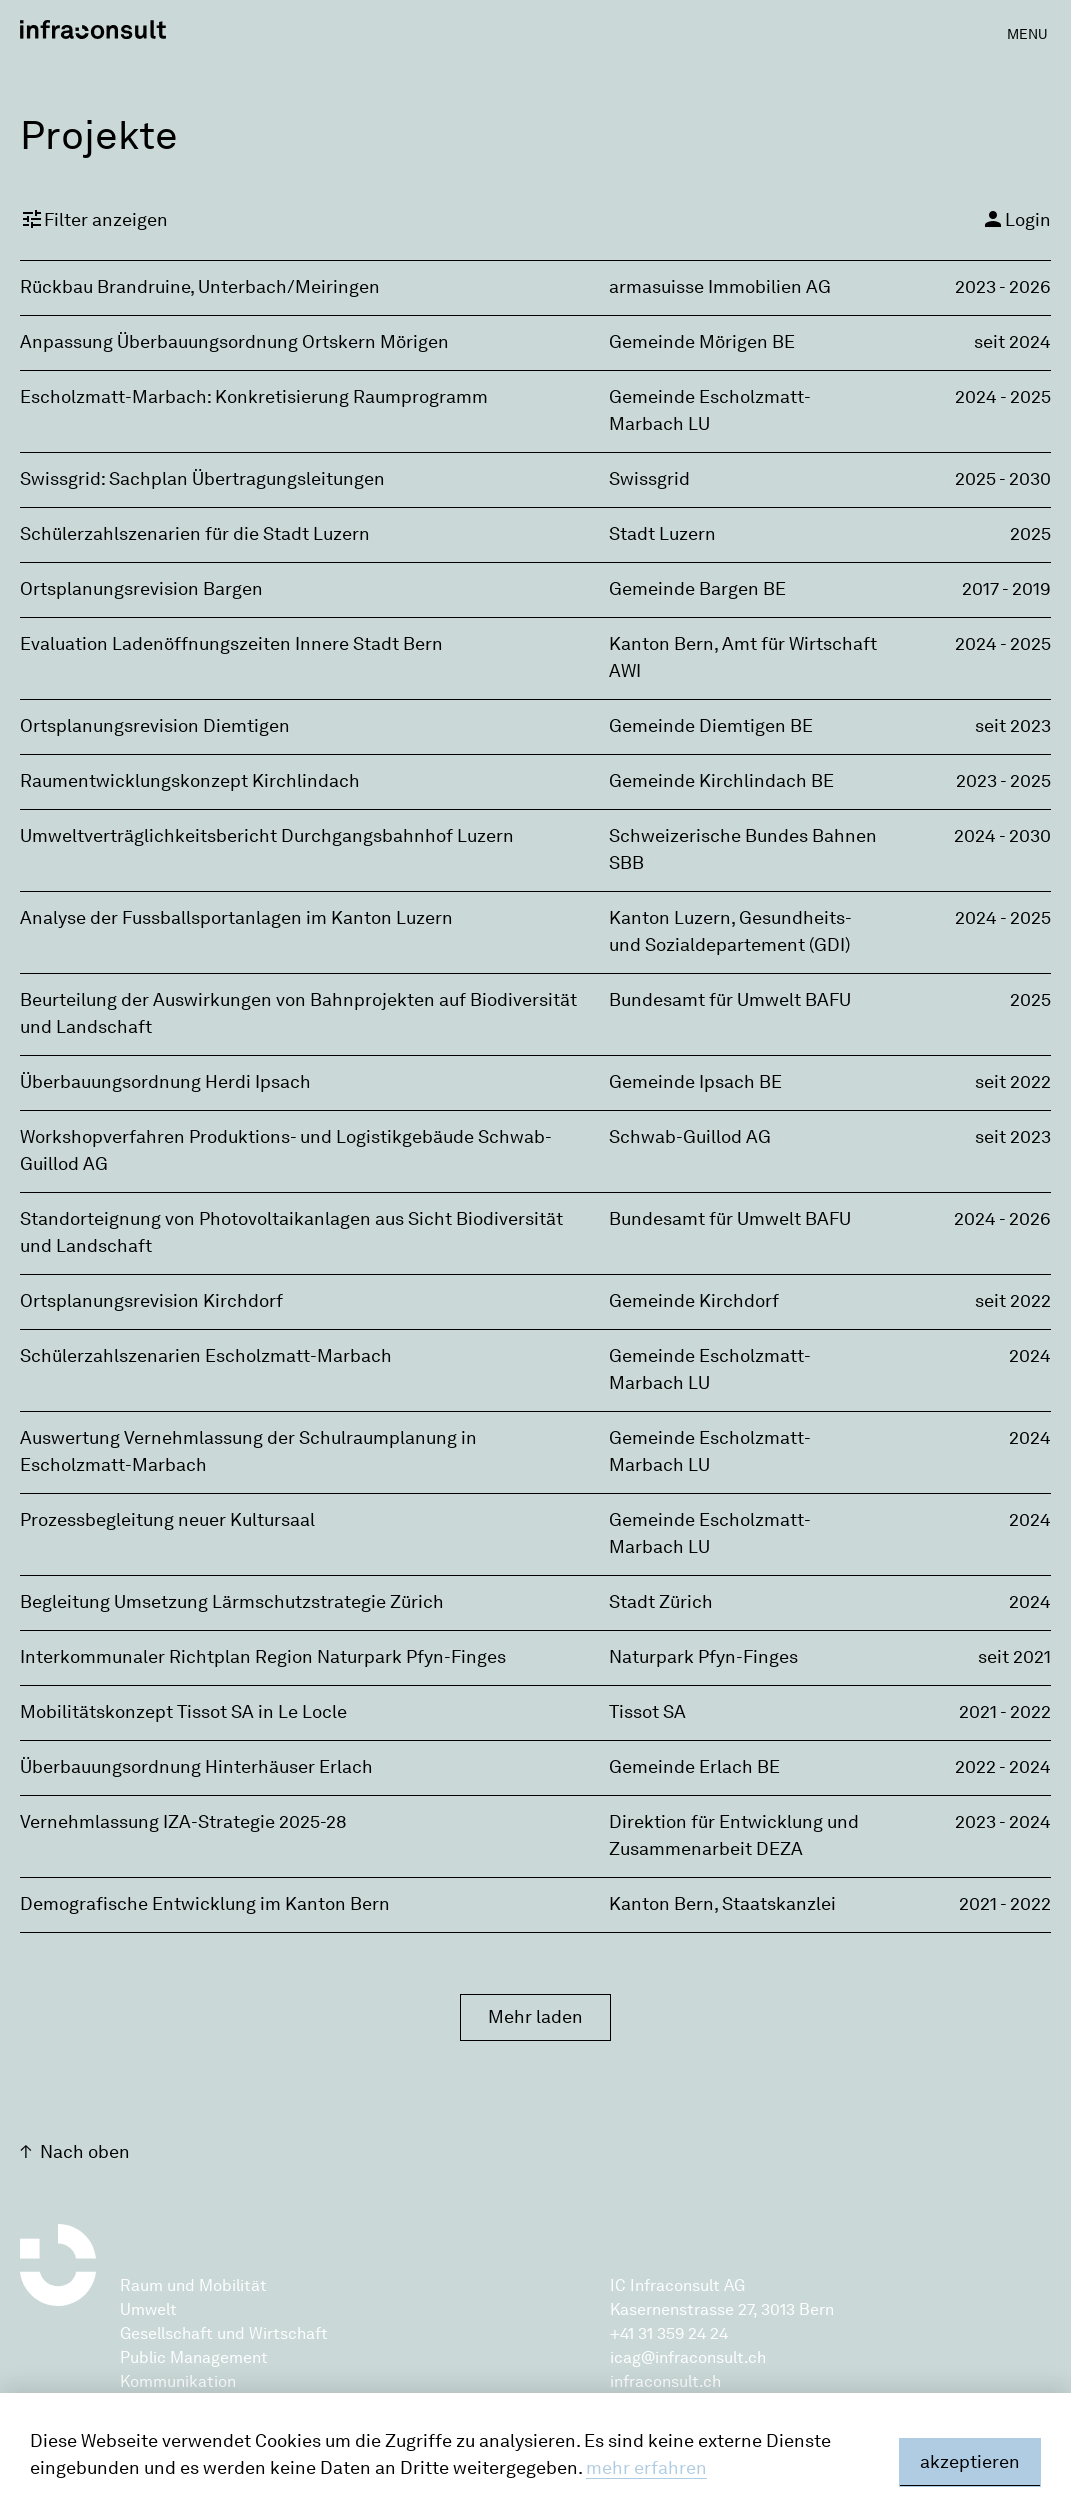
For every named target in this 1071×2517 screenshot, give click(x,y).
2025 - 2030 (1003, 479)
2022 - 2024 (1003, 1767)
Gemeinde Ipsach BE (695, 1082)
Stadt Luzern (662, 534)
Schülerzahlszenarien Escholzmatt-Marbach (206, 1356)
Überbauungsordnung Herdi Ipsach (165, 1082)
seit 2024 (1012, 342)
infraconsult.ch (665, 2381)
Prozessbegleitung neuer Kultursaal (167, 1520)
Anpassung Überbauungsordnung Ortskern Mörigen (234, 342)
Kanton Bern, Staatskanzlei (722, 1904)
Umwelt (148, 2309)
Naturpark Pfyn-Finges (703, 1657)
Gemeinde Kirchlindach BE (721, 781)
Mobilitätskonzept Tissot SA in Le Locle (183, 1712)
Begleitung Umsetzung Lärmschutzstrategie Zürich (232, 1602)
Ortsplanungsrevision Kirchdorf (151, 1301)
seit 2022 (1013, 1082)
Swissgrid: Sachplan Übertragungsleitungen (202, 479)
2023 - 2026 (1003, 287)
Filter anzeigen (94, 219)
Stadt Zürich (661, 1602)
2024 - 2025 (1003, 397)
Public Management (194, 2357)
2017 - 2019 (1006, 589)
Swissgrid (649, 479)
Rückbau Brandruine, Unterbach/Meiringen (200, 287)
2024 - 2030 (1002, 836)
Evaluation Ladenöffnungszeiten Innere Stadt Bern (231, 644)
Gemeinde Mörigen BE (702, 342)
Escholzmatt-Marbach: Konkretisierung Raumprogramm (254, 397)
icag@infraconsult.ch (688, 2357)
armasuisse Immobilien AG (720, 287)
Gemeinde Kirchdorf (694, 1301)
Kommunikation (178, 2381)
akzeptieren (970, 2462)
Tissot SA (647, 1712)
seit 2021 (1014, 1657)
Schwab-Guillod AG (690, 1137)
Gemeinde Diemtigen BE (711, 726)
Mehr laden (535, 2017)
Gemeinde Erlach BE (694, 1767)
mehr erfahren (646, 2468)
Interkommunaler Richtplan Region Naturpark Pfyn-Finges (263, 1657)
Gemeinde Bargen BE (697, 589)
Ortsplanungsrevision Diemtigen (155, 726)
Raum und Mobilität (193, 2285)
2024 (1030, 1356)
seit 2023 (1013, 726)
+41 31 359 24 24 (669, 2333)
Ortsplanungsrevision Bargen (141, 589)
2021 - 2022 (1005, 1712)
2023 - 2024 (1003, 1822)
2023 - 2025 (1003, 781)
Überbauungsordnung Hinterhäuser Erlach (196, 1767)
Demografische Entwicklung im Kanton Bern (205, 1904)
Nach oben (85, 2152)
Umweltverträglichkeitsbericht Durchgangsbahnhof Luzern (267, 836)
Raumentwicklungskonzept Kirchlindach (190, 781)
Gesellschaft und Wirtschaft (224, 2333)
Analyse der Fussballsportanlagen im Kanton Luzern (236, 918)
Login (1016, 219)
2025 (1030, 534)
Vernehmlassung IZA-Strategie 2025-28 (183, 1822)
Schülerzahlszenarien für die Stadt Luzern (195, 534)
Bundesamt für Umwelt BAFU (730, 1000)
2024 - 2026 (1002, 1219)
